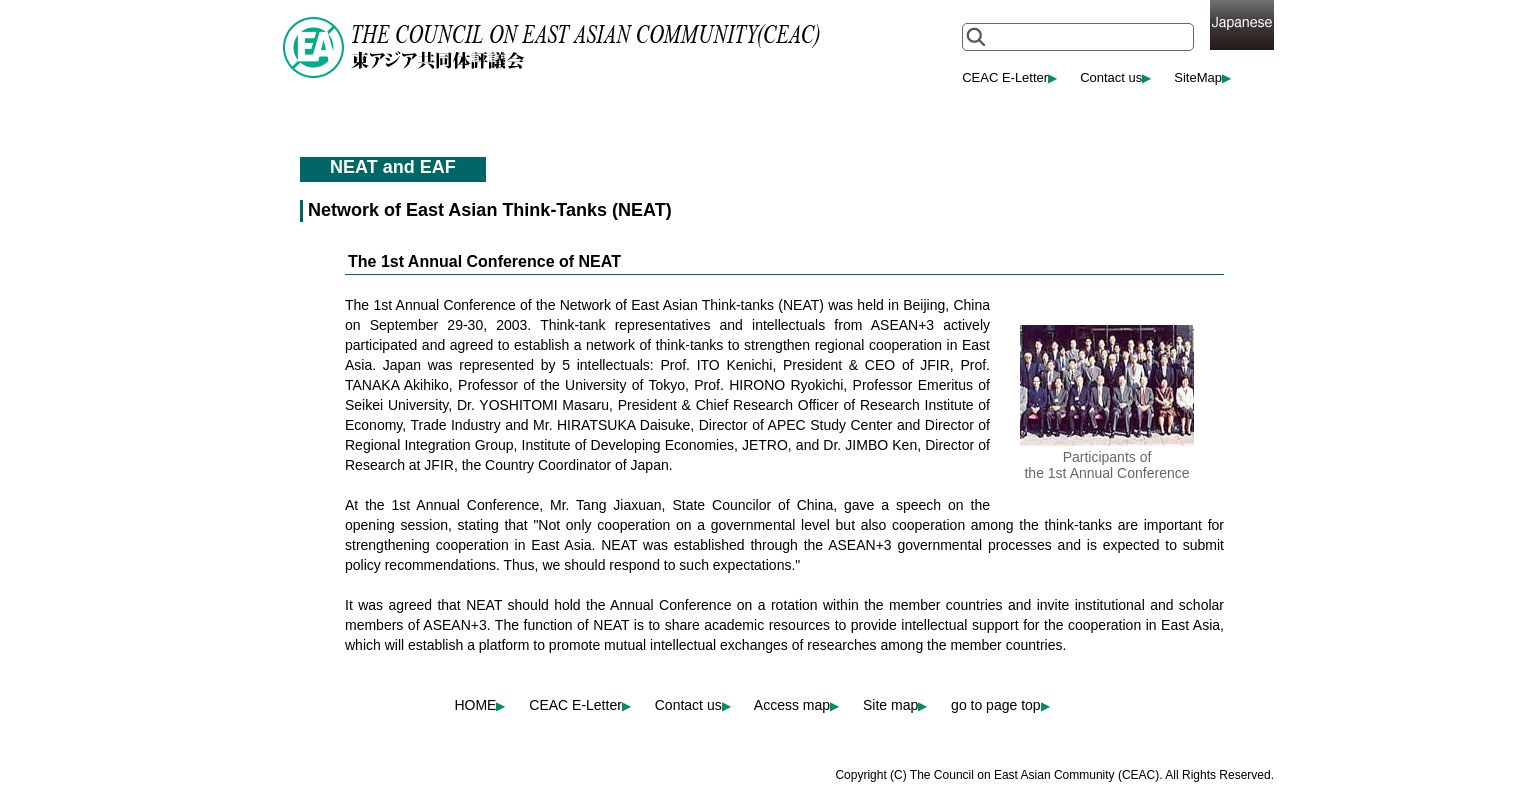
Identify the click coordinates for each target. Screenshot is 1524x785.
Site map (895, 705)
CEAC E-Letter (1009, 77)
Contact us (1115, 77)
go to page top (1000, 705)
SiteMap (1202, 77)
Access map (796, 705)
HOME (479, 705)
